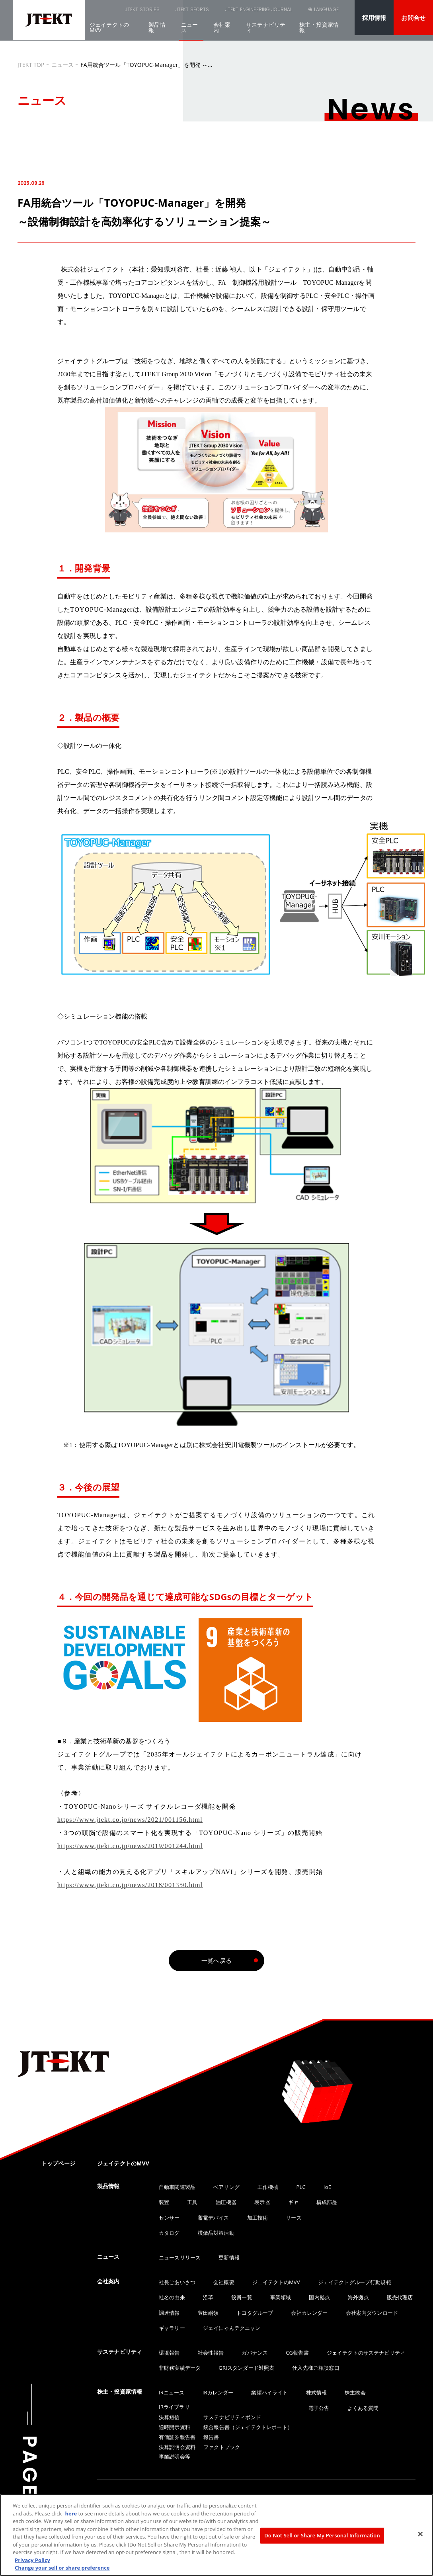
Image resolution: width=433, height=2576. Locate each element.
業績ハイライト (269, 2392)
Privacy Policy (32, 2560)
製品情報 (156, 32)
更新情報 (229, 2257)
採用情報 (374, 18)
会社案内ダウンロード (372, 2312)
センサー (169, 2217)
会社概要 (223, 2282)
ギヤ (293, 2202)
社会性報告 (211, 2352)
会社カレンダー (309, 2312)
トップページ (58, 2163)
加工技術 (257, 2217)
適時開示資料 (174, 2427)
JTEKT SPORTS (150, 12)
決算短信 (169, 2417)
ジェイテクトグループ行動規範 (354, 2282)
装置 (164, 2202)
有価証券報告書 (177, 2437)
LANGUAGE (321, 14)
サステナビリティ (265, 32)
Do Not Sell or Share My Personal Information (322, 2535)
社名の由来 (172, 2297)
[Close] (420, 2534)
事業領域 (280, 2297)
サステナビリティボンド (232, 2417)
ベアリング (226, 2187)
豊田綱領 (208, 2312)
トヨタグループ (254, 2312)
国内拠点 (319, 2297)
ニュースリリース (180, 2257)
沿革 (208, 2297)
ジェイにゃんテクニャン (232, 2328)
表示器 (262, 2202)
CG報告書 (297, 2352)
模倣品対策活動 (216, 2232)
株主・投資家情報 (319, 32)
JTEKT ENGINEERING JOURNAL (211, 12)
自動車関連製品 (177, 2187)
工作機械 (268, 2187)
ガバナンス (255, 2352)
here (71, 2513)
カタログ (169, 2232)
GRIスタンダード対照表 (246, 2367)
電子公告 (319, 2408)
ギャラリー (172, 2328)
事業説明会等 (174, 2456)
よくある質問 (363, 2408)
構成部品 (326, 2202)
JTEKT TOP (31, 64)
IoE (327, 2187)
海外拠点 (358, 2297)
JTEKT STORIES (101, 12)
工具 (192, 2202)
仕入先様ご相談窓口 (315, 2367)
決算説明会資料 (177, 2447)
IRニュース (172, 2392)
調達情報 (169, 2312)
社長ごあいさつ (177, 2282)
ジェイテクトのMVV (109, 32)
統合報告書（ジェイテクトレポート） (248, 2427)
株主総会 (355, 2392)
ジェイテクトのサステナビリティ (366, 2352)
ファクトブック (221, 2447)
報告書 (211, 2437)
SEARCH (279, 14)
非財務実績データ (180, 2367)
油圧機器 (226, 2202)
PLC (301, 2187)
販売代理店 (400, 2297)
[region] (216, 2535)
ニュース (189, 32)
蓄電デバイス (213, 2217)
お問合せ (413, 18)
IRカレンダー (218, 2392)
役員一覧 (241, 2297)
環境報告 (169, 2352)
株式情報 (316, 2392)
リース (293, 2217)
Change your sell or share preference (62, 2567)
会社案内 (221, 32)
